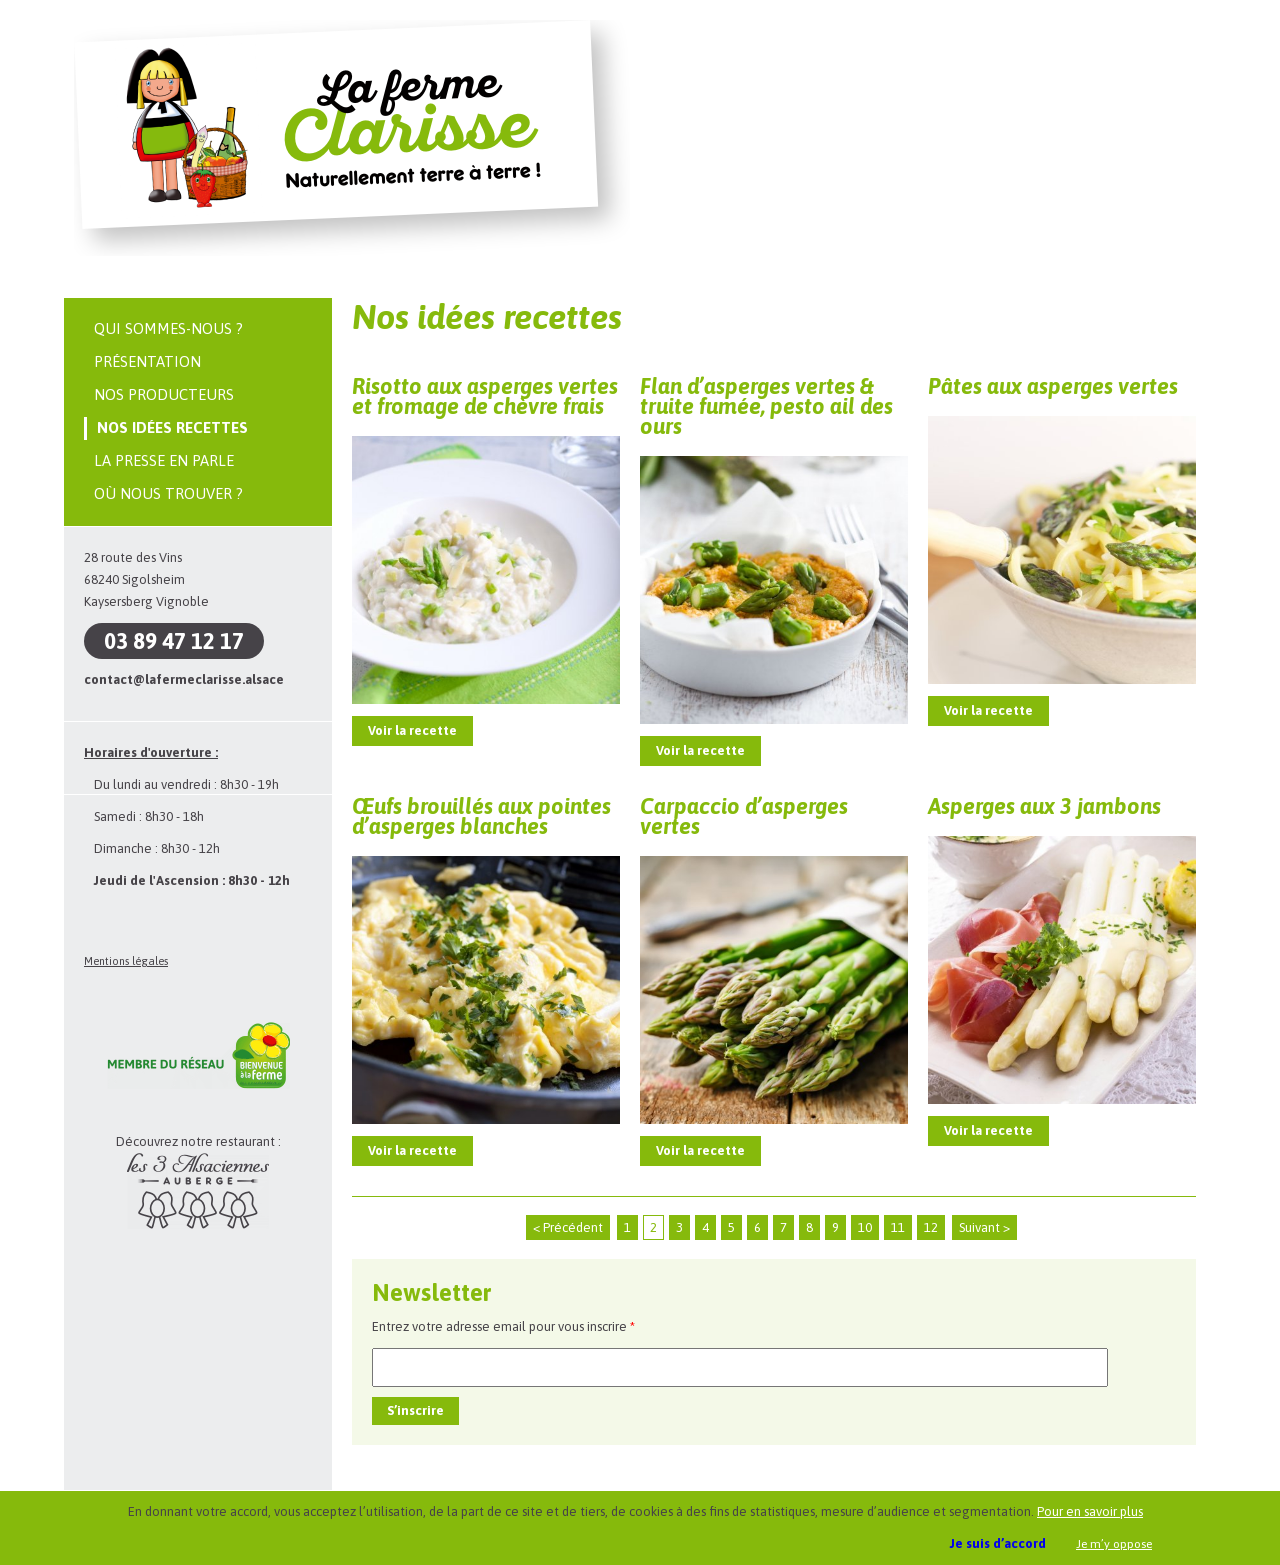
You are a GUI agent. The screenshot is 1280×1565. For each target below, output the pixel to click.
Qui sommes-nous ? (168, 328)
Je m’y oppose (1114, 1544)
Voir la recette (412, 730)
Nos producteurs (164, 394)
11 (898, 1227)
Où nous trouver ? (168, 493)
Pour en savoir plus (1090, 1511)
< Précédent (568, 1227)
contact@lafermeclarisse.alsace (184, 679)
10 (865, 1227)
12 (931, 1227)
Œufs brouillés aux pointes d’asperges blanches (481, 816)
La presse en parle (164, 460)
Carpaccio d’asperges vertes (744, 816)
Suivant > (984, 1227)
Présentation (147, 361)
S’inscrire (415, 1410)
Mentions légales (126, 961)
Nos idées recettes (172, 427)
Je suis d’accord (998, 1543)
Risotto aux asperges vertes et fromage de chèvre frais (485, 396)
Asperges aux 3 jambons (1044, 806)
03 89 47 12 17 (174, 641)
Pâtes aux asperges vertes (1053, 386)
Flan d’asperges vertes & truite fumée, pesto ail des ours (766, 406)
